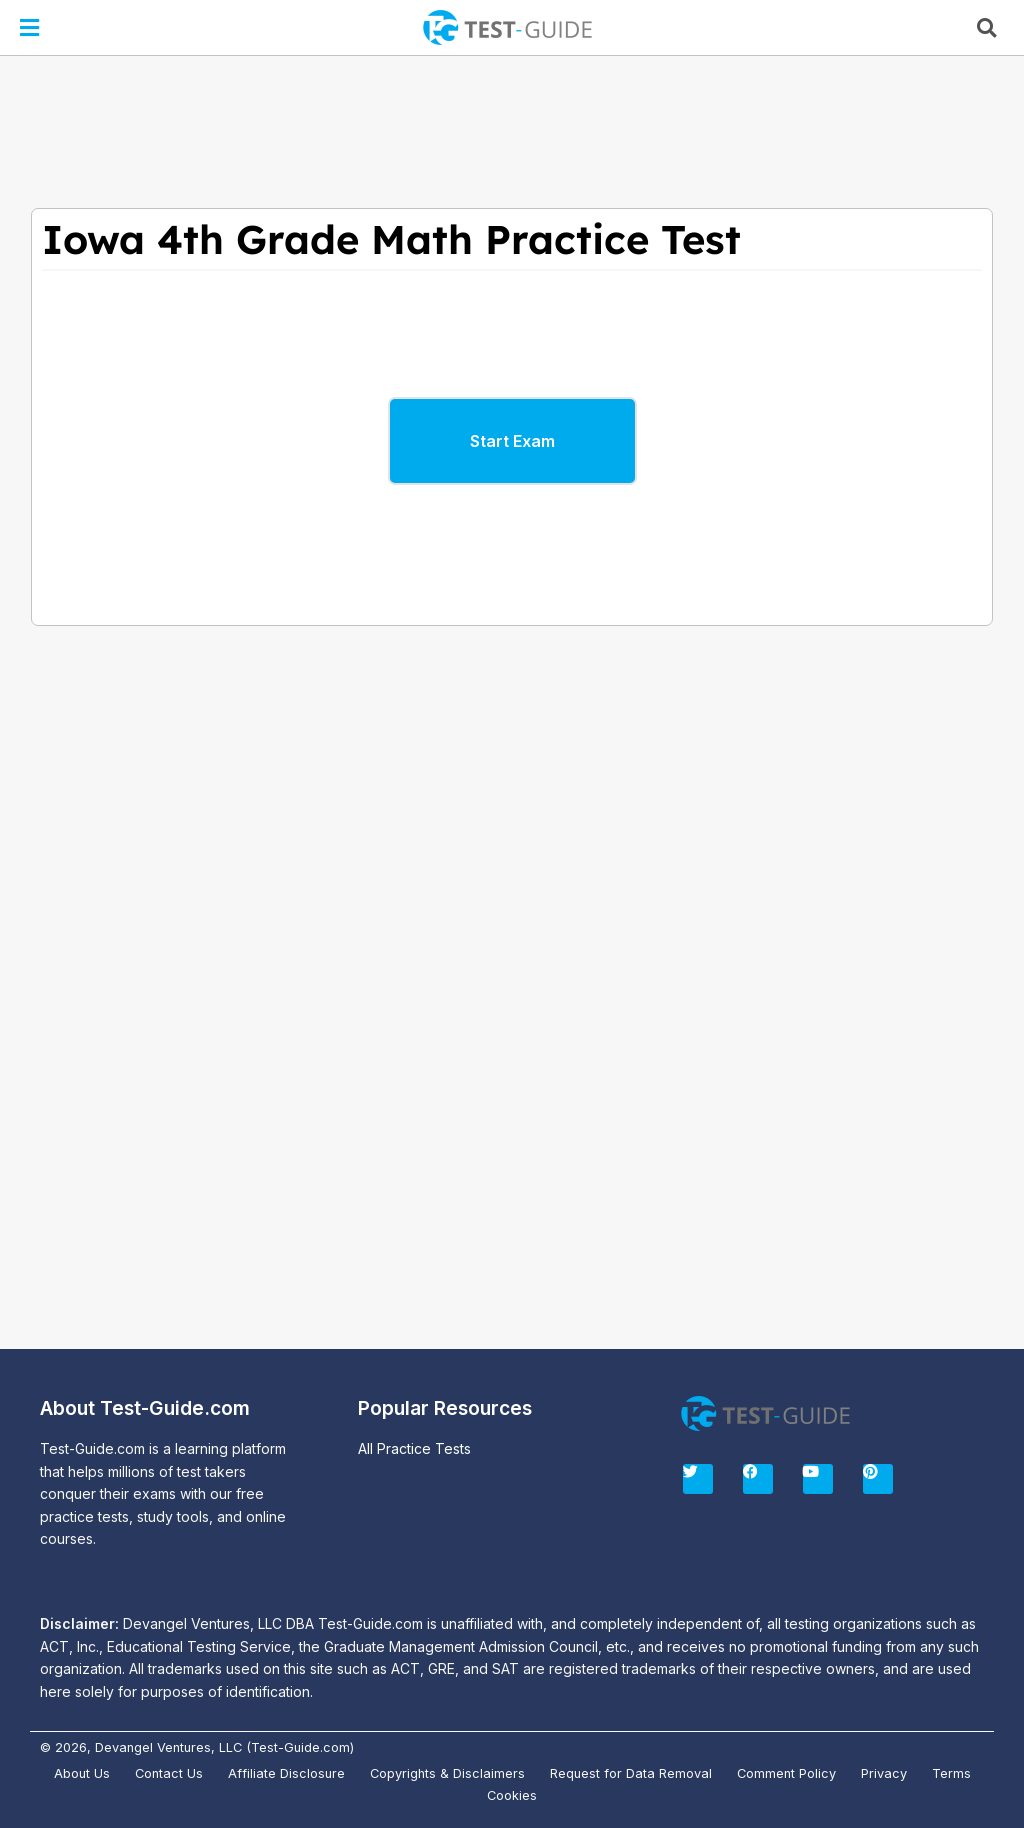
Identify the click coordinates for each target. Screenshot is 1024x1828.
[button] (29, 27)
